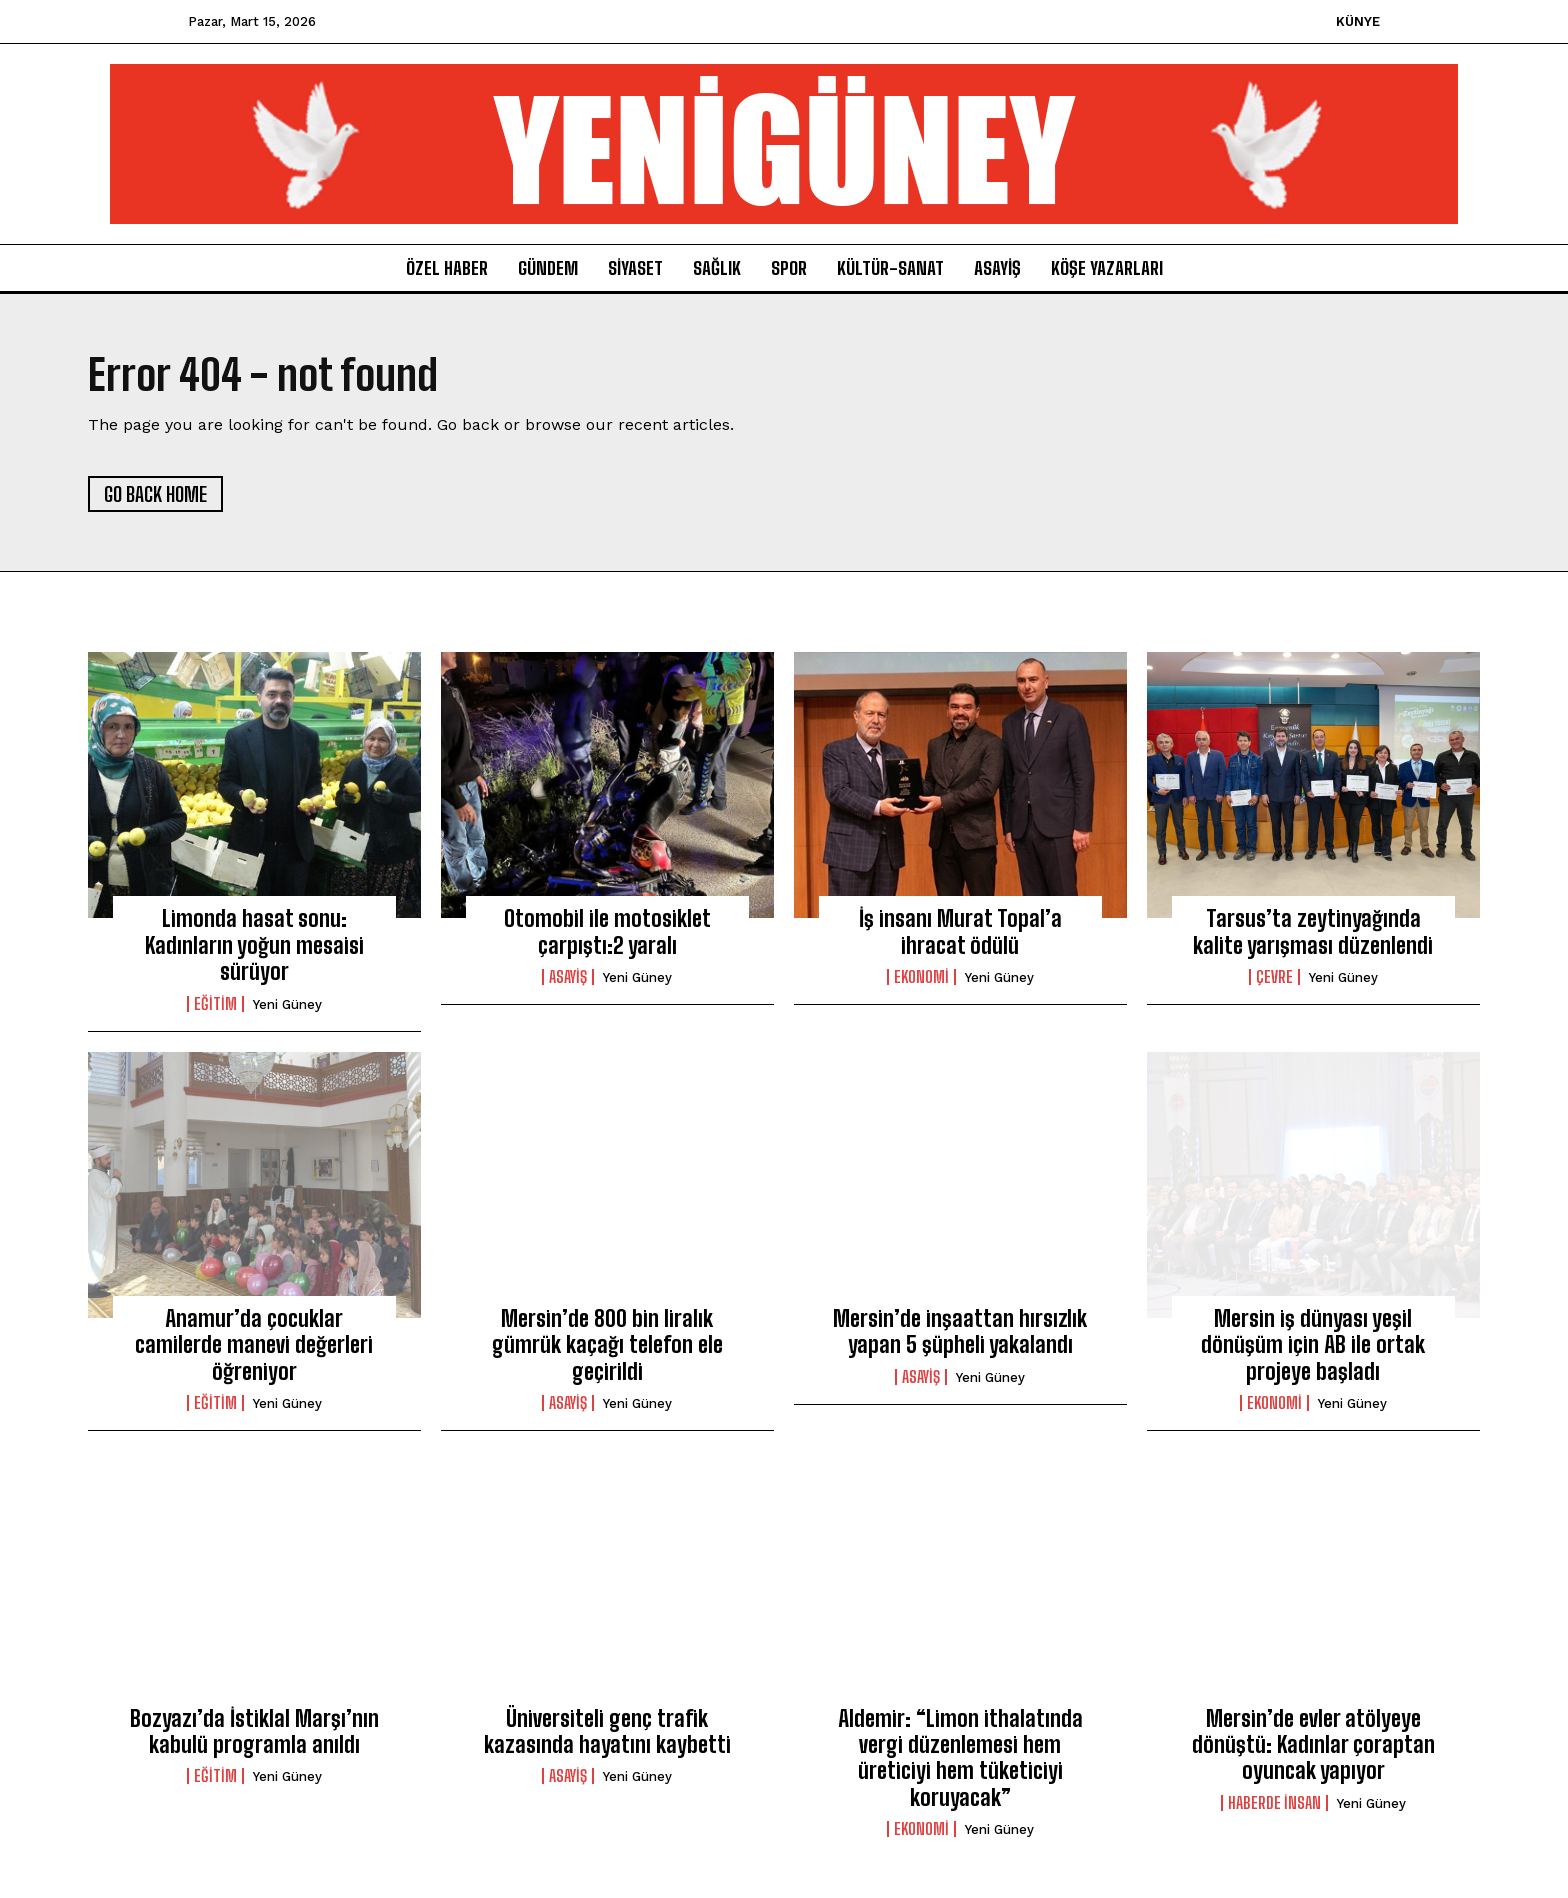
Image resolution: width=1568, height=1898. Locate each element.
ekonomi (921, 977)
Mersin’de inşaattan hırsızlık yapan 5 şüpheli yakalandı (960, 1331)
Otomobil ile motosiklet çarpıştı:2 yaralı (607, 931)
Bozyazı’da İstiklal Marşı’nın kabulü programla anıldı (254, 1731)
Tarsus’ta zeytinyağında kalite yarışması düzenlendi (1313, 931)
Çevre (1274, 977)
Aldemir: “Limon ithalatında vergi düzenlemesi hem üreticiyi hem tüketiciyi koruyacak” (960, 1758)
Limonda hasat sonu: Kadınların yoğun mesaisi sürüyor (254, 945)
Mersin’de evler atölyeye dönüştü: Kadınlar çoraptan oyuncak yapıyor (1313, 1745)
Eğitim (215, 1004)
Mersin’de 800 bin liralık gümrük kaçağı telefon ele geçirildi (607, 1345)
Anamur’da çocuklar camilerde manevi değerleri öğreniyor (254, 1345)
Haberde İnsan (1274, 1803)
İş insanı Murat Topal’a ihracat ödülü (960, 931)
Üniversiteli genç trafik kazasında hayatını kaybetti (607, 1731)
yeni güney (287, 1004)
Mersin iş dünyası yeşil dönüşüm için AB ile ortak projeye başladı (1313, 1345)
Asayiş (568, 977)
